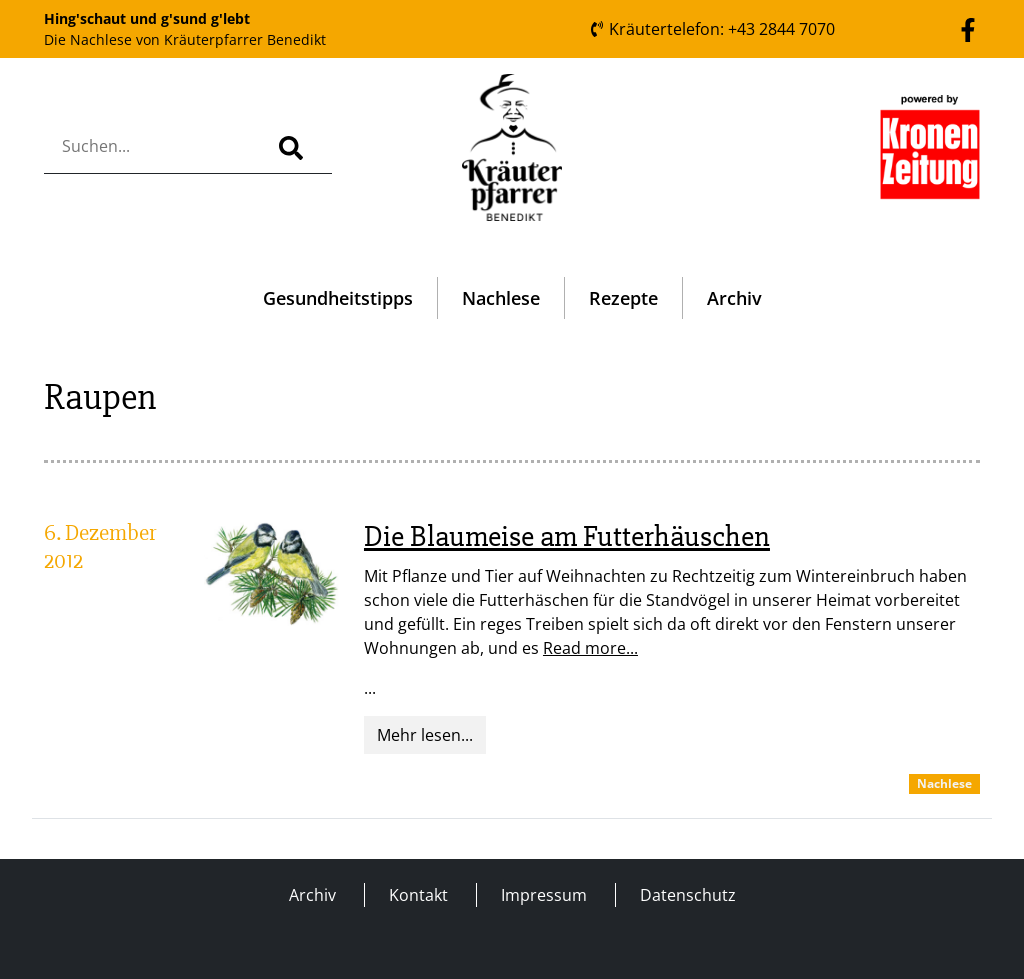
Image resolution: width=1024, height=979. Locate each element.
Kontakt (418, 895)
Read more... (590, 648)
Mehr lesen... (425, 735)
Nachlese (501, 298)
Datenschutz (688, 895)
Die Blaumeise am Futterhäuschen (567, 536)
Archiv (734, 298)
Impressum (544, 895)
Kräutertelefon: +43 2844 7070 (712, 29)
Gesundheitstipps (338, 298)
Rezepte (623, 298)
